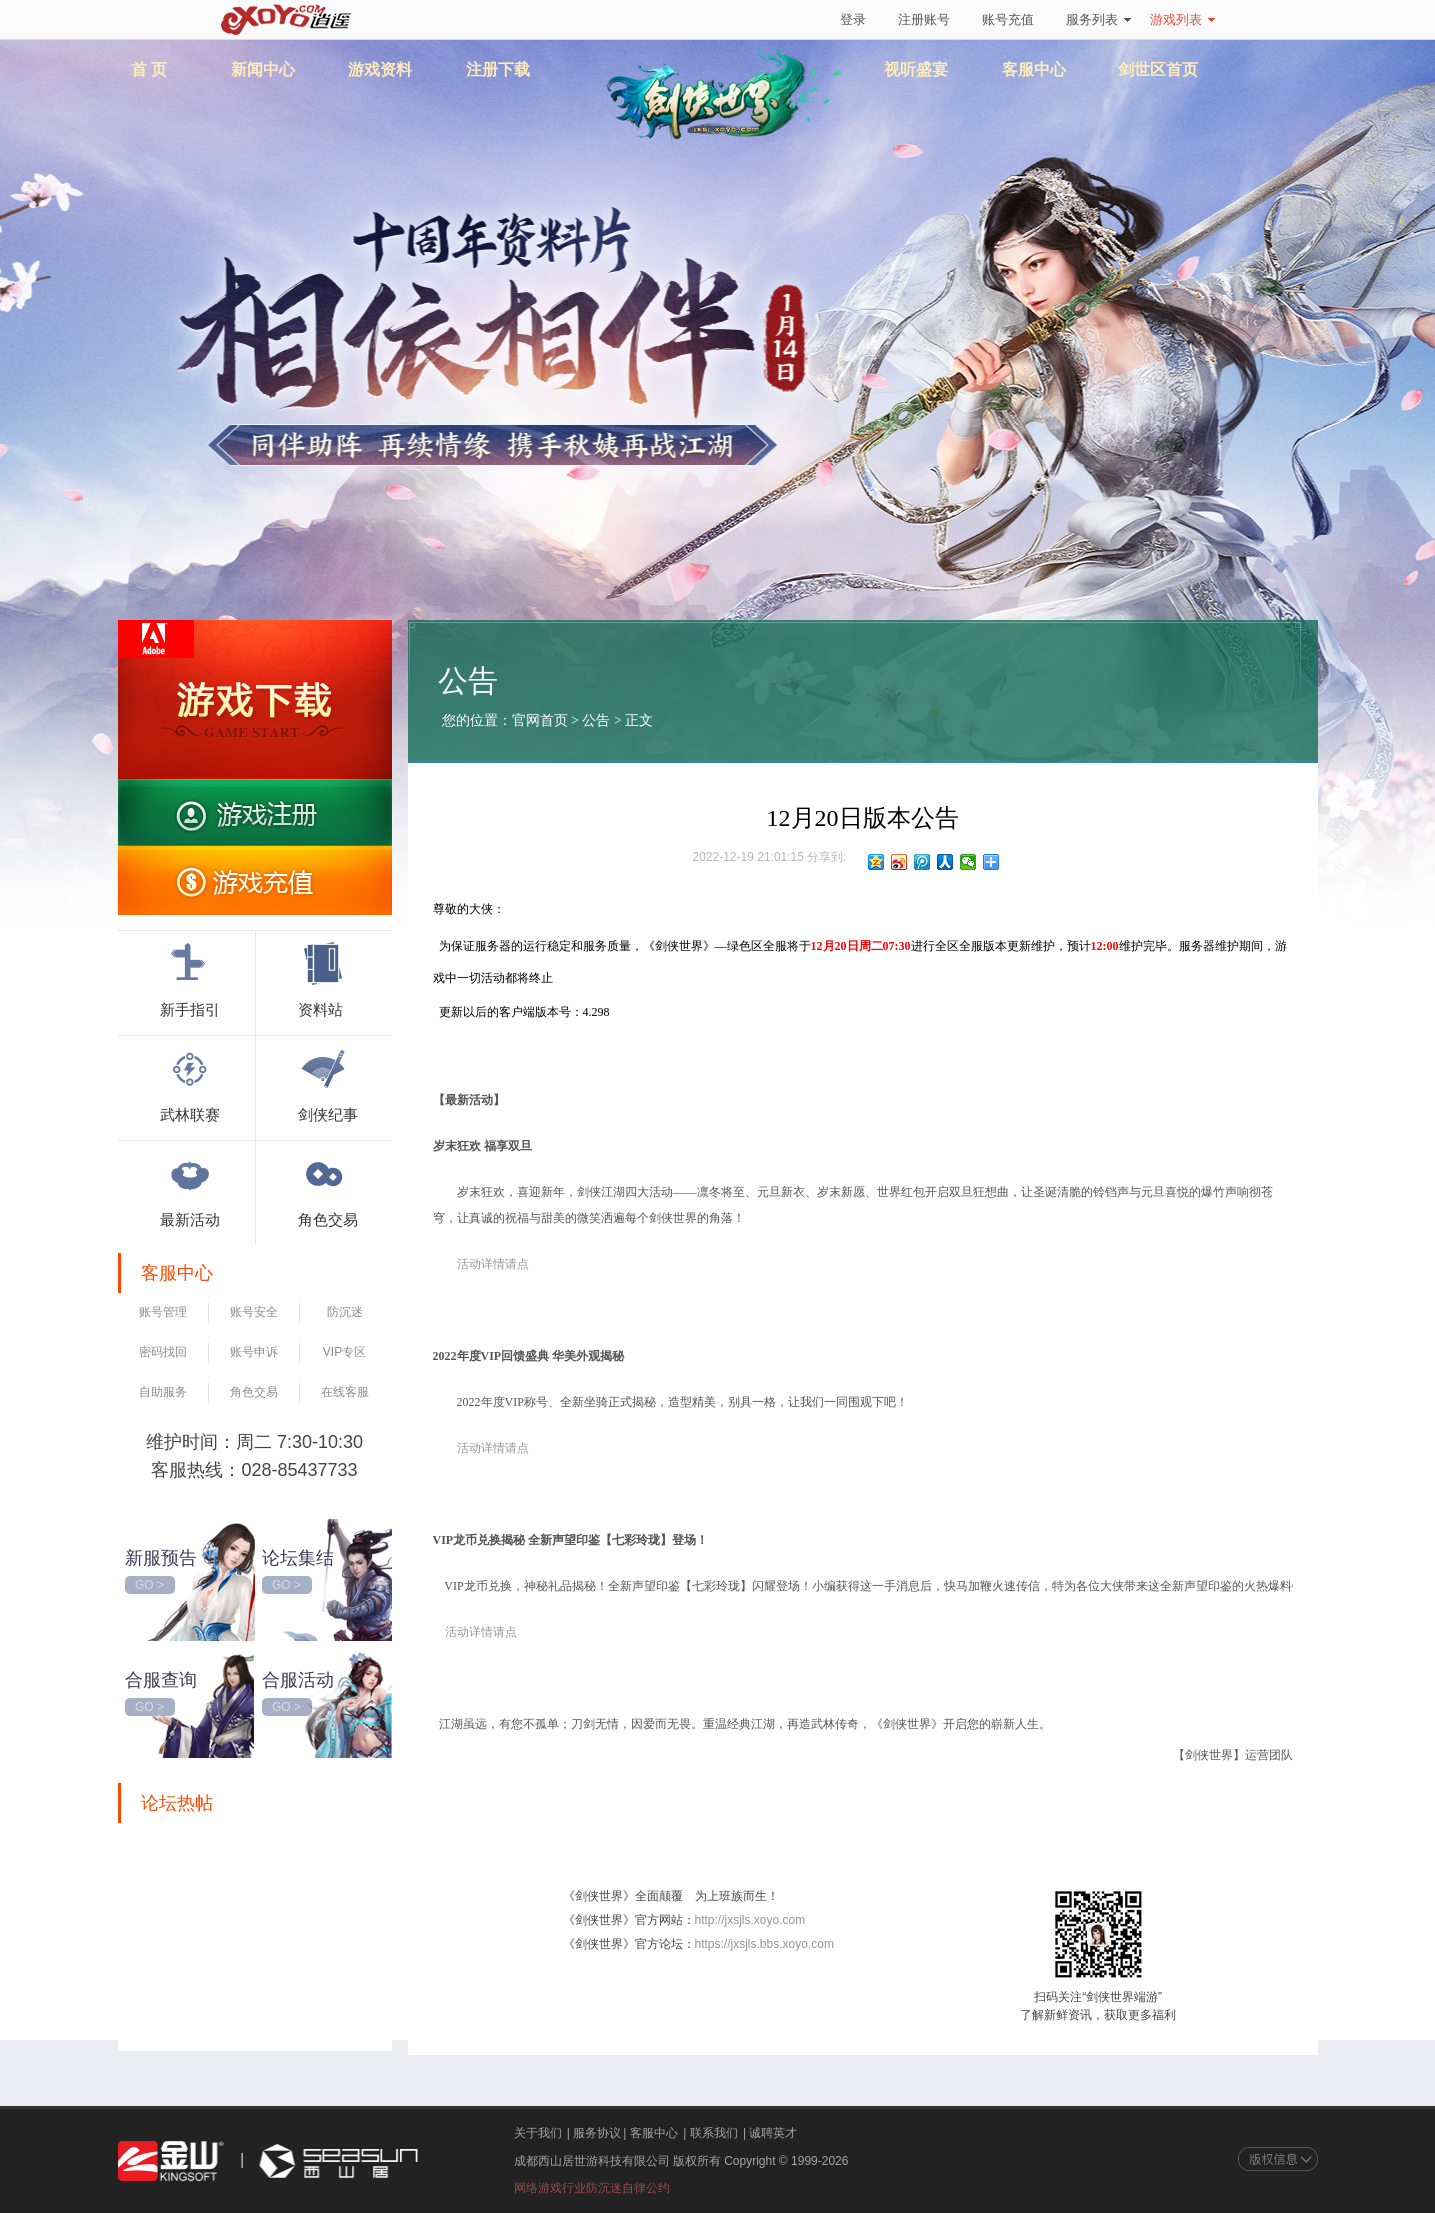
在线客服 (345, 1392)
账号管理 (163, 1312)
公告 (596, 720)
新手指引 (190, 978)
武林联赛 (190, 1083)
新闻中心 (263, 69)
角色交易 (328, 1188)
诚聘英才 (773, 2133)
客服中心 (1034, 69)
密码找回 (163, 1352)
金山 (171, 2161)
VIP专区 (344, 1352)
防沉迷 (345, 1312)
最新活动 (190, 1188)
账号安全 (254, 1312)
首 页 (149, 69)
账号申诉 (254, 1352)
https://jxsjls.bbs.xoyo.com (764, 1944)
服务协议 (597, 2133)
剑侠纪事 (328, 1083)
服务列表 (1098, 19)
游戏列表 (1182, 19)
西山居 (336, 2161)
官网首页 (540, 720)
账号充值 (1008, 19)
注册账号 (924, 19)
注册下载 (498, 69)
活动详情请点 (481, 1632)
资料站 (323, 978)
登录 (853, 19)
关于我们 (538, 2133)
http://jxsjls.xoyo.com (750, 1920)
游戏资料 (380, 69)
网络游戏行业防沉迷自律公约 (592, 2188)
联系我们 (714, 2133)
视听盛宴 (916, 69)
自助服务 (163, 1392)
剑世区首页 (1158, 69)
